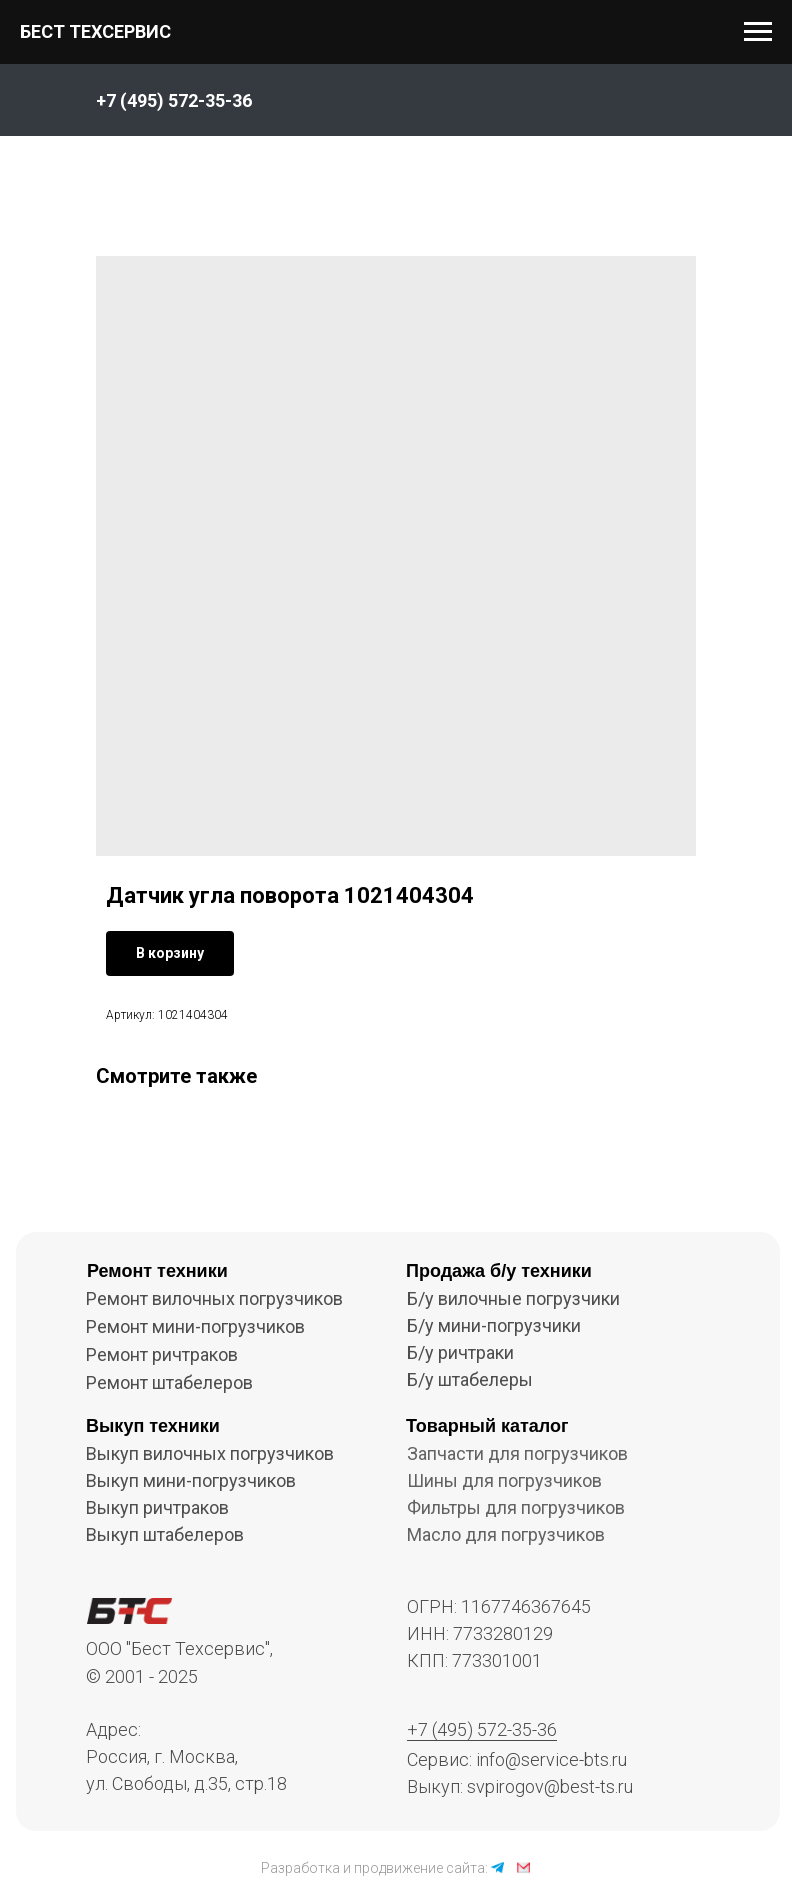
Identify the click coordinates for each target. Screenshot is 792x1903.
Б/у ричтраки (460, 1352)
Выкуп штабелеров (165, 1534)
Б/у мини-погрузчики (494, 1325)
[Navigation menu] (758, 32)
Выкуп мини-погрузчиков (191, 1480)
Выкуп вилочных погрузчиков (210, 1453)
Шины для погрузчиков (504, 1480)
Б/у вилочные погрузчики (513, 1298)
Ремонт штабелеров (169, 1382)
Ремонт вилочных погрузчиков (214, 1298)
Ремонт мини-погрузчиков (195, 1326)
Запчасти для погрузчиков (517, 1453)
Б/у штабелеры (470, 1379)
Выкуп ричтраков (157, 1507)
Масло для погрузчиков (506, 1534)
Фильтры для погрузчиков (516, 1507)
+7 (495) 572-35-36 (482, 1729)
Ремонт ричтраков (162, 1354)
